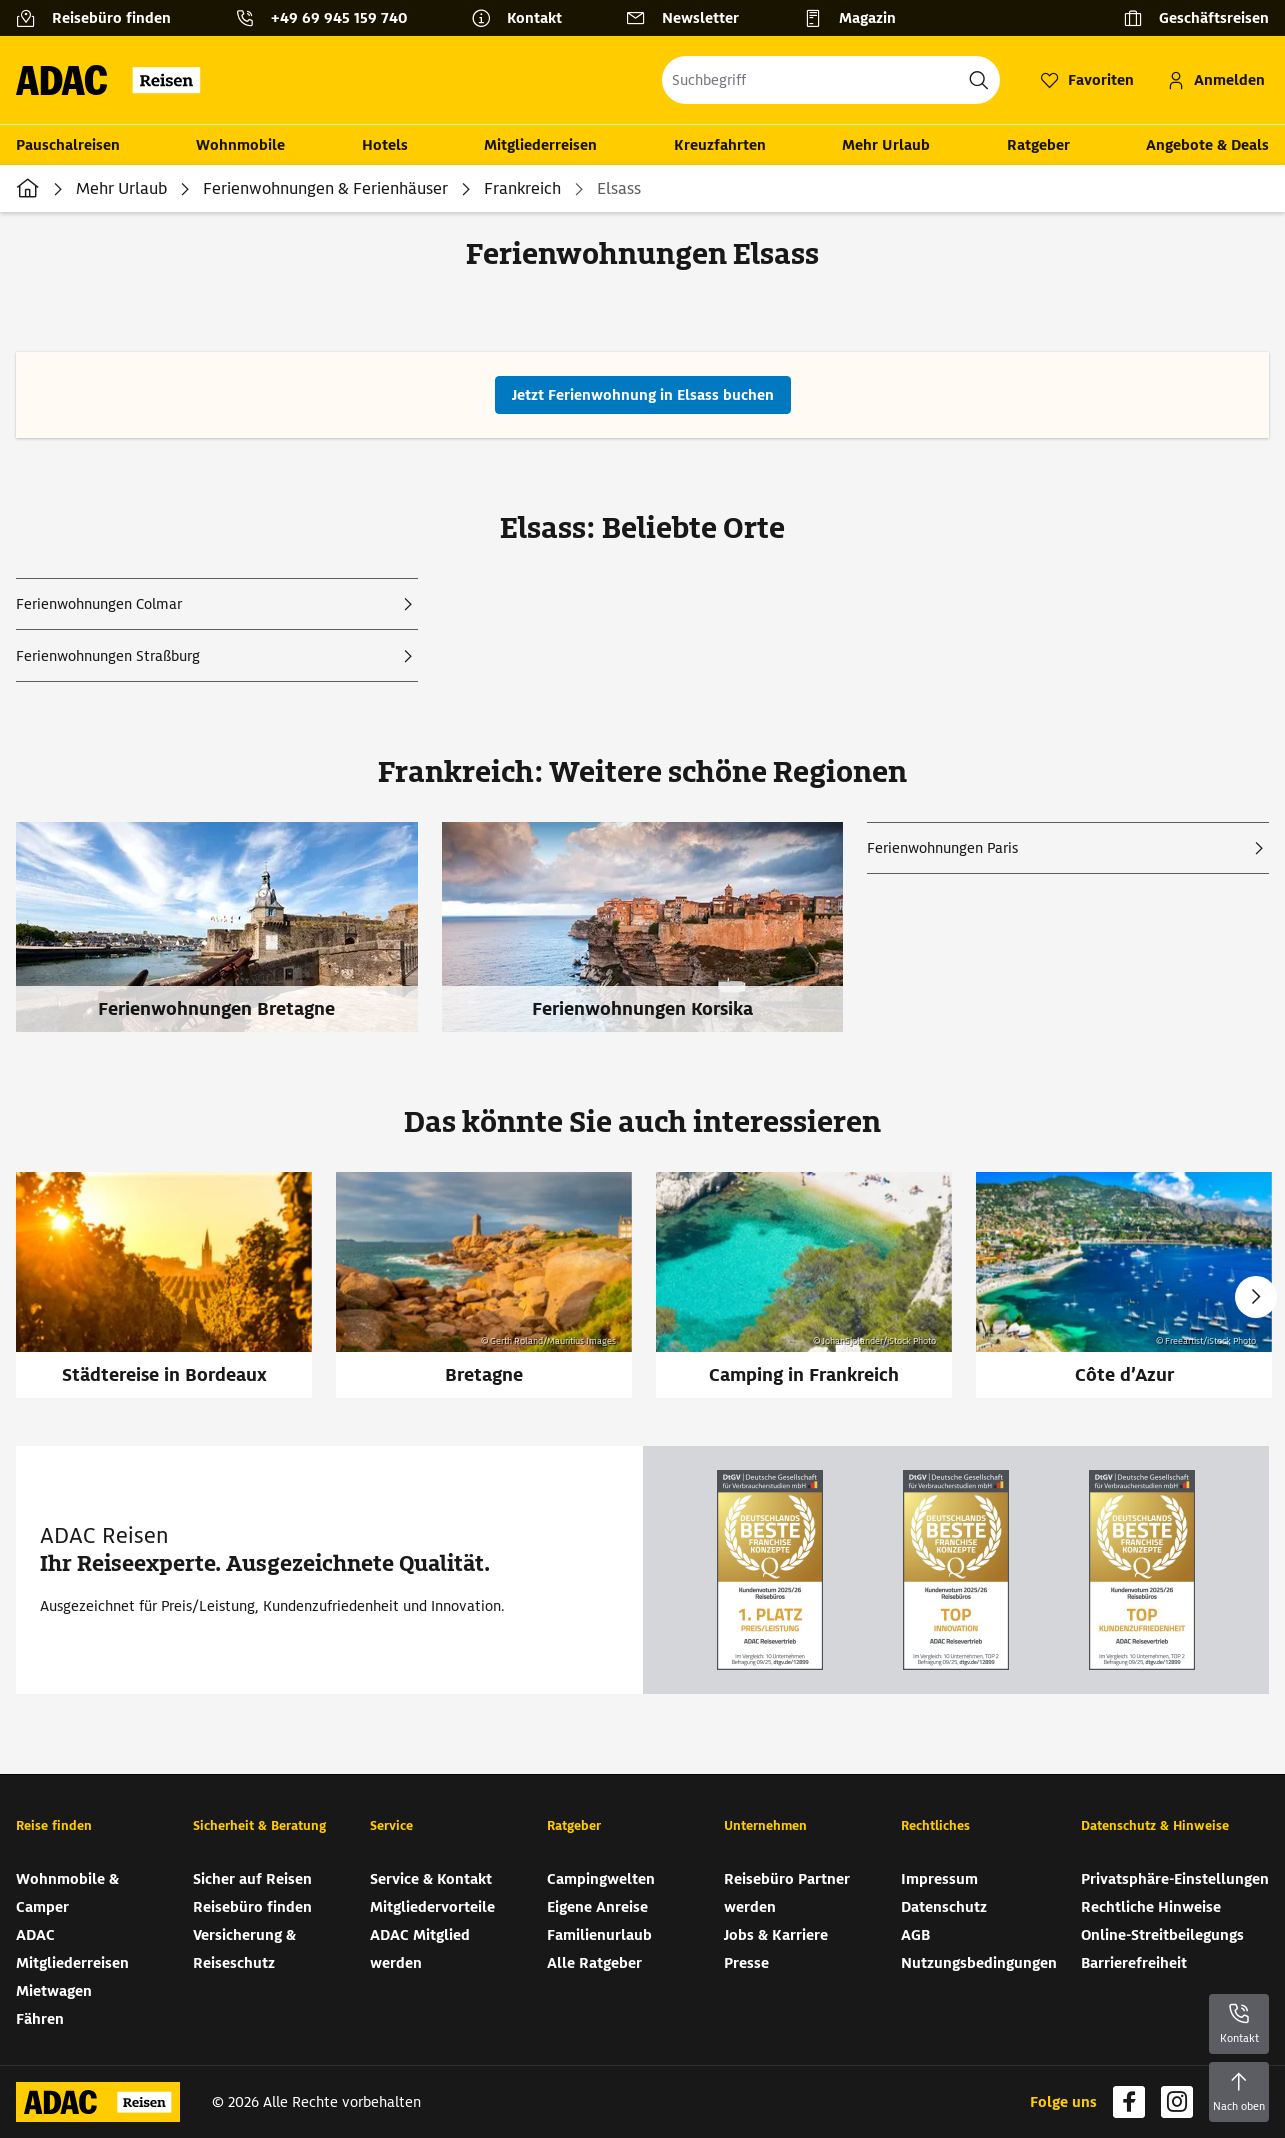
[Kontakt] (524, 18)
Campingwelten (601, 1879)
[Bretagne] (484, 1285)
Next (1256, 1297)
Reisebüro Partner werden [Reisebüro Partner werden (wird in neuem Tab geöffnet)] (787, 1893)
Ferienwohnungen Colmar (99, 604)
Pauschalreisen (68, 145)
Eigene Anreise (597, 1907)
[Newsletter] (690, 18)
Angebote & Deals (1207, 145)
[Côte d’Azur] (1124, 1285)
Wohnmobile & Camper (67, 1893)
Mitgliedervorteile (432, 1907)
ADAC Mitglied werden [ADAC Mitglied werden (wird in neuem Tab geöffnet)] (420, 1949)
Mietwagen (54, 1991)
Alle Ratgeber (594, 1963)
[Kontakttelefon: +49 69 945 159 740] (329, 18)
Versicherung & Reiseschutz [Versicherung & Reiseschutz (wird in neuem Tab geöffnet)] (244, 1949)
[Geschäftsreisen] (1196, 18)
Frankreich (522, 188)
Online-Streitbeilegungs (1162, 1935)
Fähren (40, 2019)
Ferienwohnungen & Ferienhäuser (325, 188)
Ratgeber (1038, 145)
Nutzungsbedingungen (979, 1963)
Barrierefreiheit (1134, 1963)
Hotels (385, 145)
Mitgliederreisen (540, 145)
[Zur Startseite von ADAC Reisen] (114, 80)
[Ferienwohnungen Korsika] (655, 939)
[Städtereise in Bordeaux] (164, 1285)
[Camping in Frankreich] (804, 1285)
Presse (746, 1963)
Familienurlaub (599, 1935)
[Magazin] (857, 18)
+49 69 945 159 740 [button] (339, 18)
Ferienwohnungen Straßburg (108, 656)
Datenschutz (944, 1907)
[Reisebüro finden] (101, 18)
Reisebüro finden (252, 1907)
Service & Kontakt (431, 1879)
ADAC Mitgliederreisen (72, 1949)
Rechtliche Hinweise (1151, 1907)
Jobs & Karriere (776, 1935)
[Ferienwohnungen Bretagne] (229, 939)
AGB (915, 1935)
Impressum (939, 1879)
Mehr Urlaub (886, 145)
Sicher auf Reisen (252, 1879)
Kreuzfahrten (720, 145)
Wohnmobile (240, 145)
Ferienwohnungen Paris (942, 848)
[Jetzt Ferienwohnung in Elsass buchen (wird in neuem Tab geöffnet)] (643, 395)
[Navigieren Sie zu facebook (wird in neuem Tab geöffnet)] (1129, 2102)
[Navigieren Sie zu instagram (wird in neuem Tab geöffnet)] (1177, 2102)
